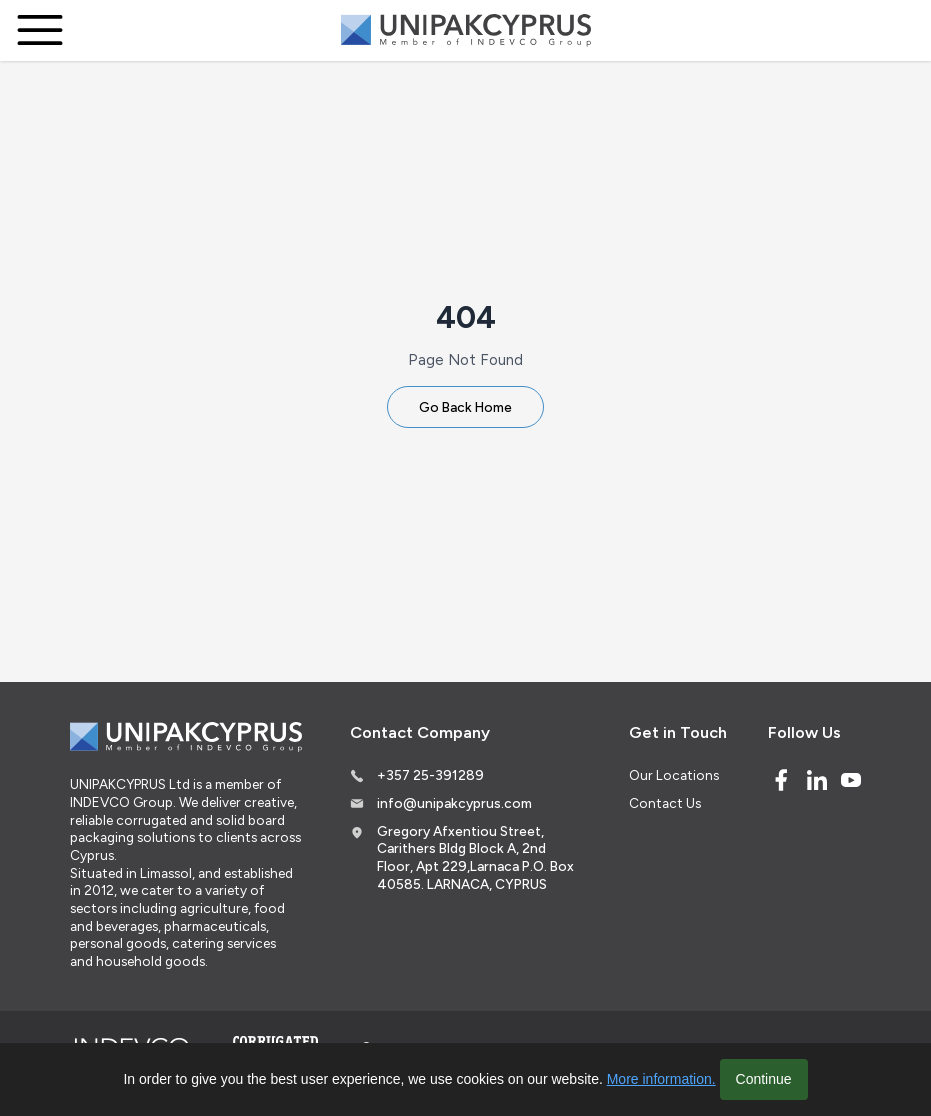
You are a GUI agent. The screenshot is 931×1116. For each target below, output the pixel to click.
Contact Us (665, 803)
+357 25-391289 (430, 775)
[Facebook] (781, 780)
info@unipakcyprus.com (454, 803)
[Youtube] (851, 780)
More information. (661, 1079)
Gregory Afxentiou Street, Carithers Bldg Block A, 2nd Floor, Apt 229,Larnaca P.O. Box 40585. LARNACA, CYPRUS (475, 857)
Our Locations (674, 775)
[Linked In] (817, 780)
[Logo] (466, 30)
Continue (764, 1079)
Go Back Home (465, 407)
